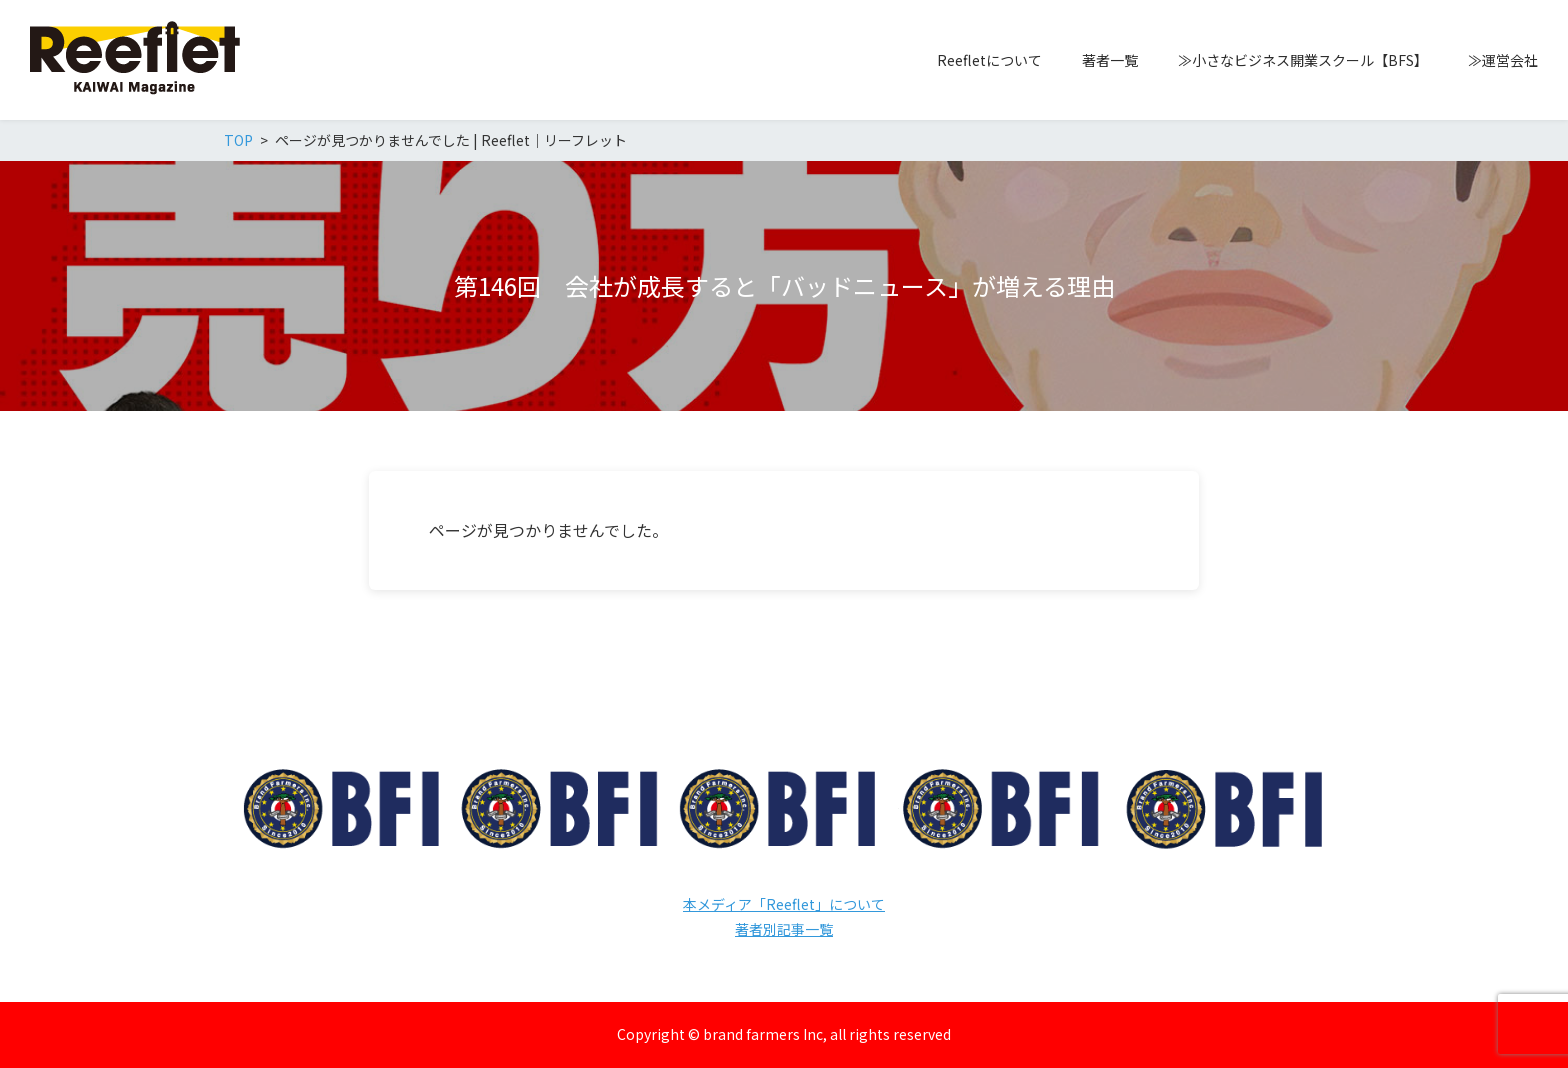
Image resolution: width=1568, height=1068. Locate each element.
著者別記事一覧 (784, 929)
